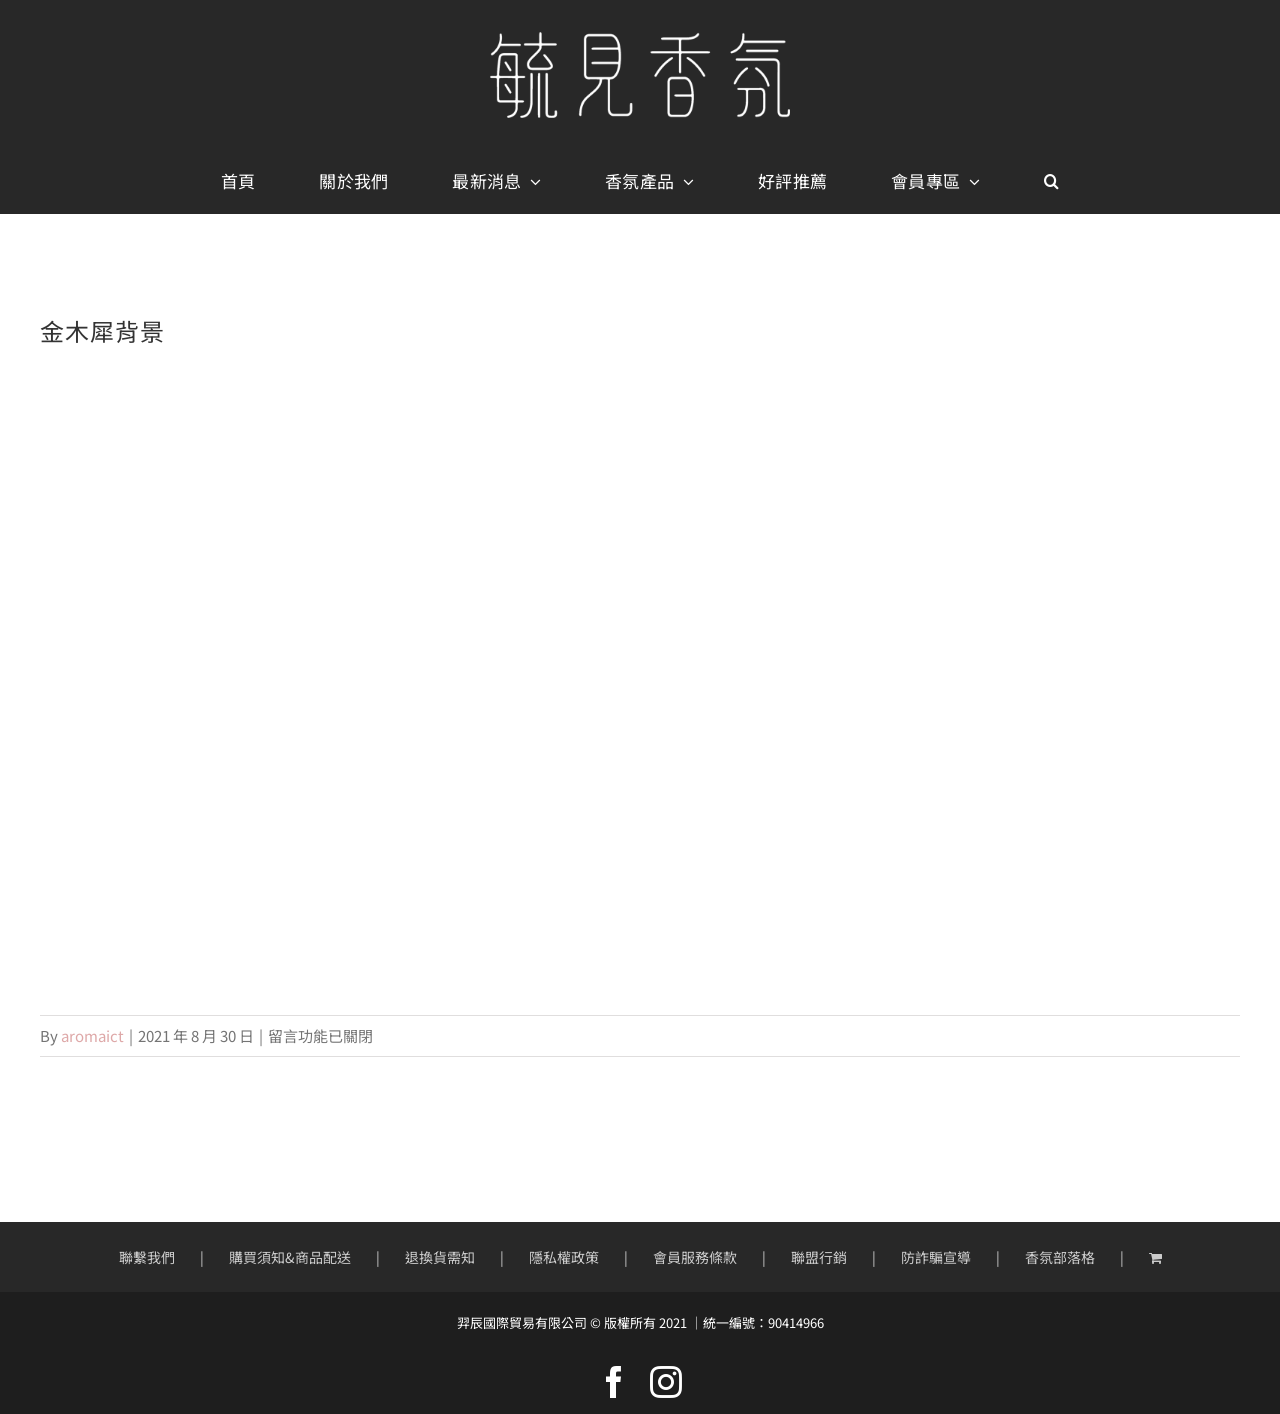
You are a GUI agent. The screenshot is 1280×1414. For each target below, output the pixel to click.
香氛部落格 (1060, 1257)
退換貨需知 (440, 1257)
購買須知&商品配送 (290, 1257)
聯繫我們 (147, 1257)
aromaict (92, 1035)
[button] (1051, 182)
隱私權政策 (564, 1257)
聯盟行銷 (819, 1257)
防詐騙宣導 (936, 1257)
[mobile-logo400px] (640, 39)
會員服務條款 (695, 1257)
